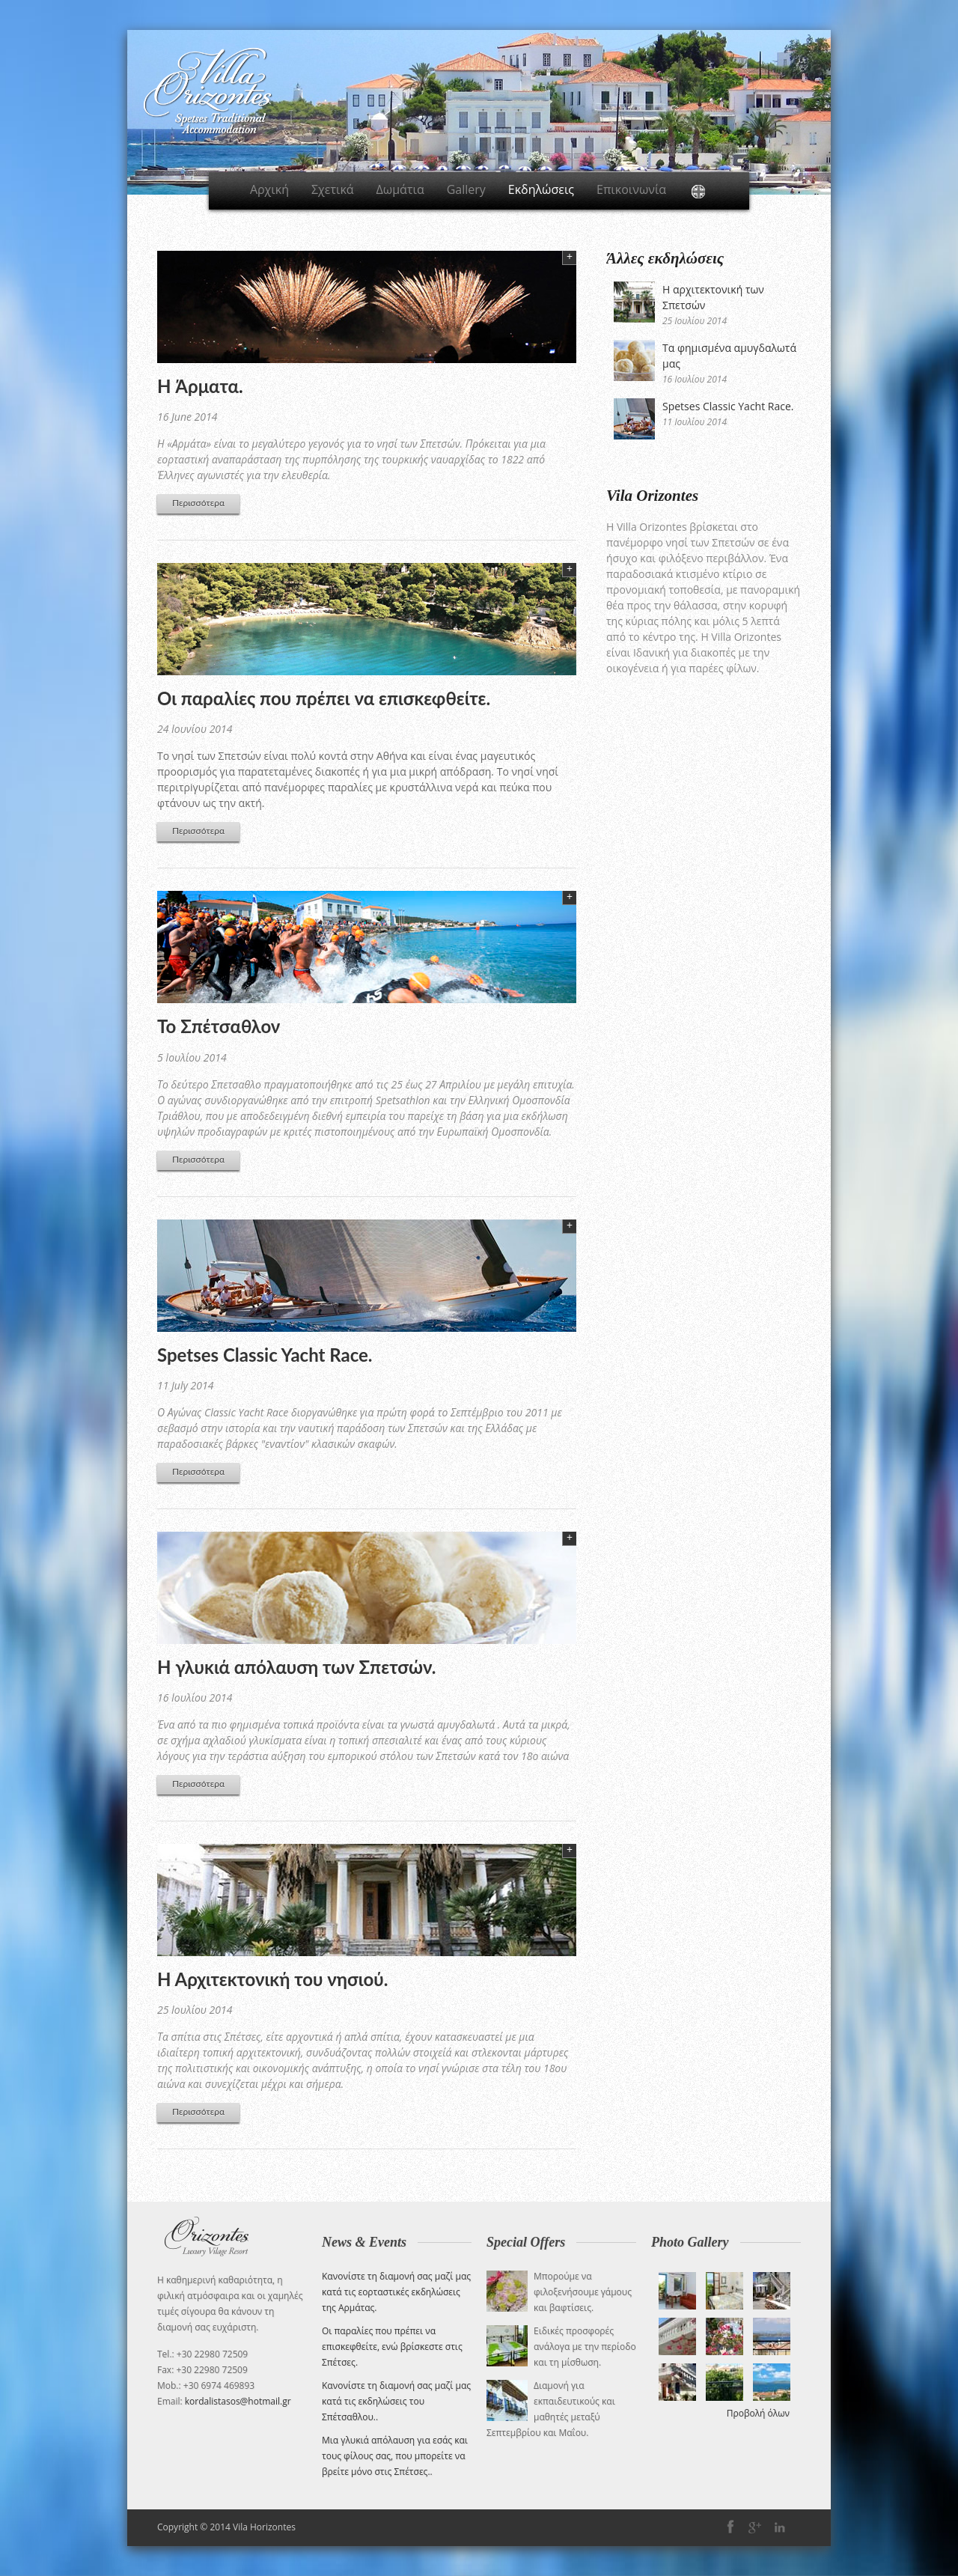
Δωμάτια (400, 189)
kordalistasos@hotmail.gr (238, 2401)
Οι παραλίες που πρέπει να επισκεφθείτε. (323, 698)
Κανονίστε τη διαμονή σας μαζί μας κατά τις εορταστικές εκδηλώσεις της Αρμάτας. (396, 2292)
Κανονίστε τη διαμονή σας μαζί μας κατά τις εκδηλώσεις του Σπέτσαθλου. (396, 2401)
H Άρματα (198, 386)
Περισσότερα (198, 502)
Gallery (466, 189)
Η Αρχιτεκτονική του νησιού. (272, 1979)
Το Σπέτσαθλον (218, 1026)
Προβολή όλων (758, 2413)
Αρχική (269, 189)
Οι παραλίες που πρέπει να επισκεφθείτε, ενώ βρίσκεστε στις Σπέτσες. (392, 2346)
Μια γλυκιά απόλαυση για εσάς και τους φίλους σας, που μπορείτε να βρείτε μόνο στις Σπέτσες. (395, 2456)
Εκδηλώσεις (541, 189)
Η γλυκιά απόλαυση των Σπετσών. (296, 1667)
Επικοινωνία (631, 189)
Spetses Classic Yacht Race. (265, 1354)
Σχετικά (332, 189)
